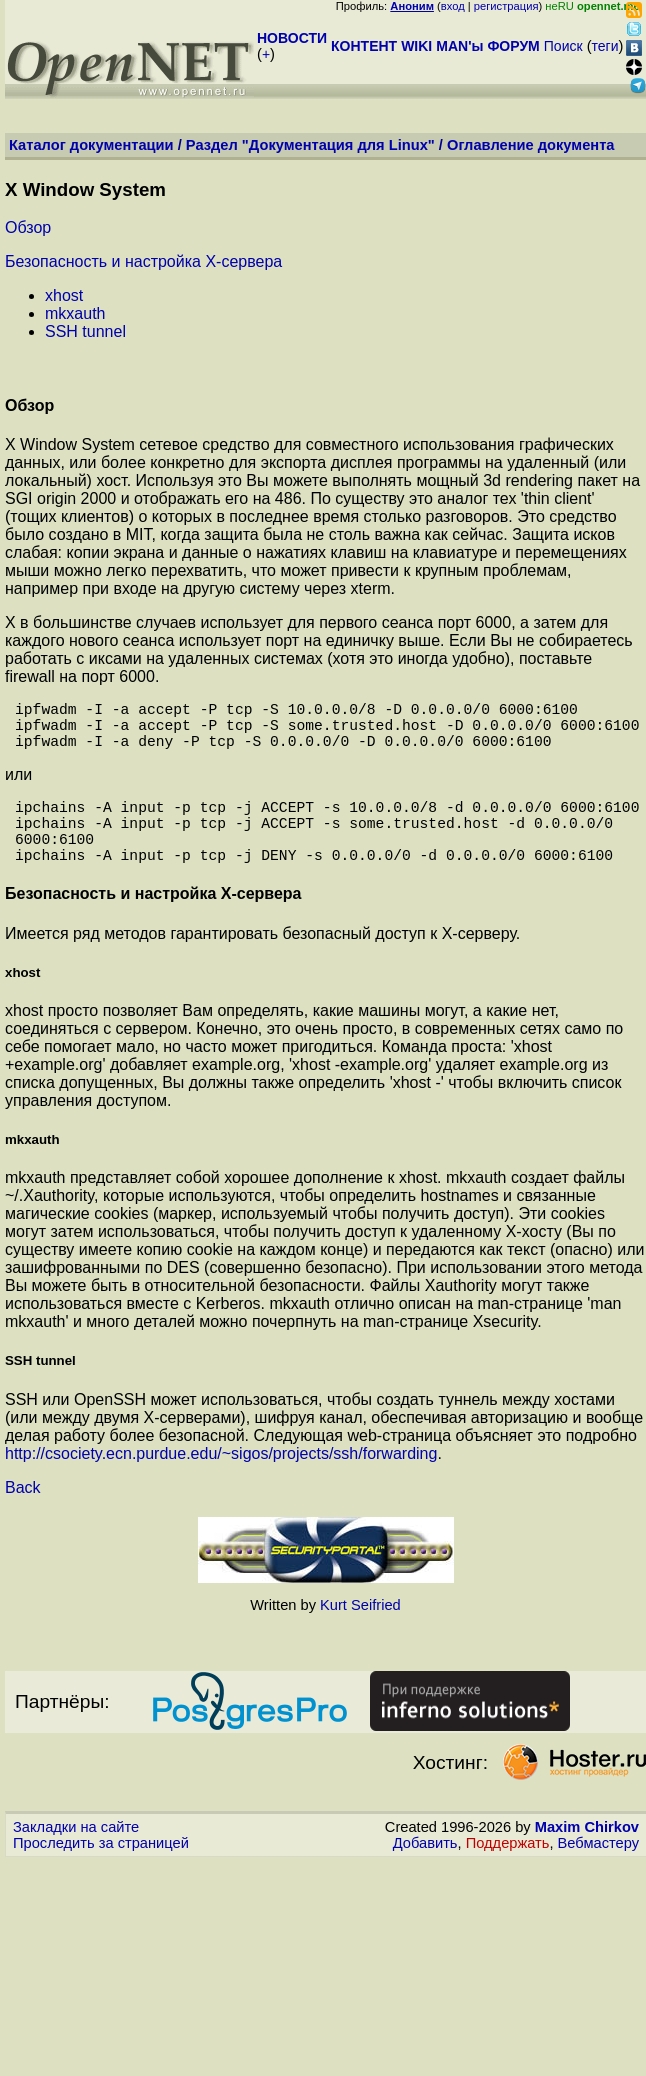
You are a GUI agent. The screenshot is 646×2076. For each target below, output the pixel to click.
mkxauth (75, 313)
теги (605, 46)
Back (23, 1515)
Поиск (563, 46)
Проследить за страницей (101, 1871)
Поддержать (508, 1871)
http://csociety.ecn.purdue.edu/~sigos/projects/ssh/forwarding (221, 1481)
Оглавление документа (531, 145)
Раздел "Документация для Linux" (310, 145)
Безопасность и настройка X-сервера (143, 261)
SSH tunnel (85, 331)
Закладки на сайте (76, 1855)
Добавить (425, 1871)
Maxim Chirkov (587, 1855)
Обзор (28, 227)
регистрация (506, 6)
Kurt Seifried (360, 1633)
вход (453, 6)
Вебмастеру (598, 1871)
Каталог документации (91, 145)
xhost (64, 295)
